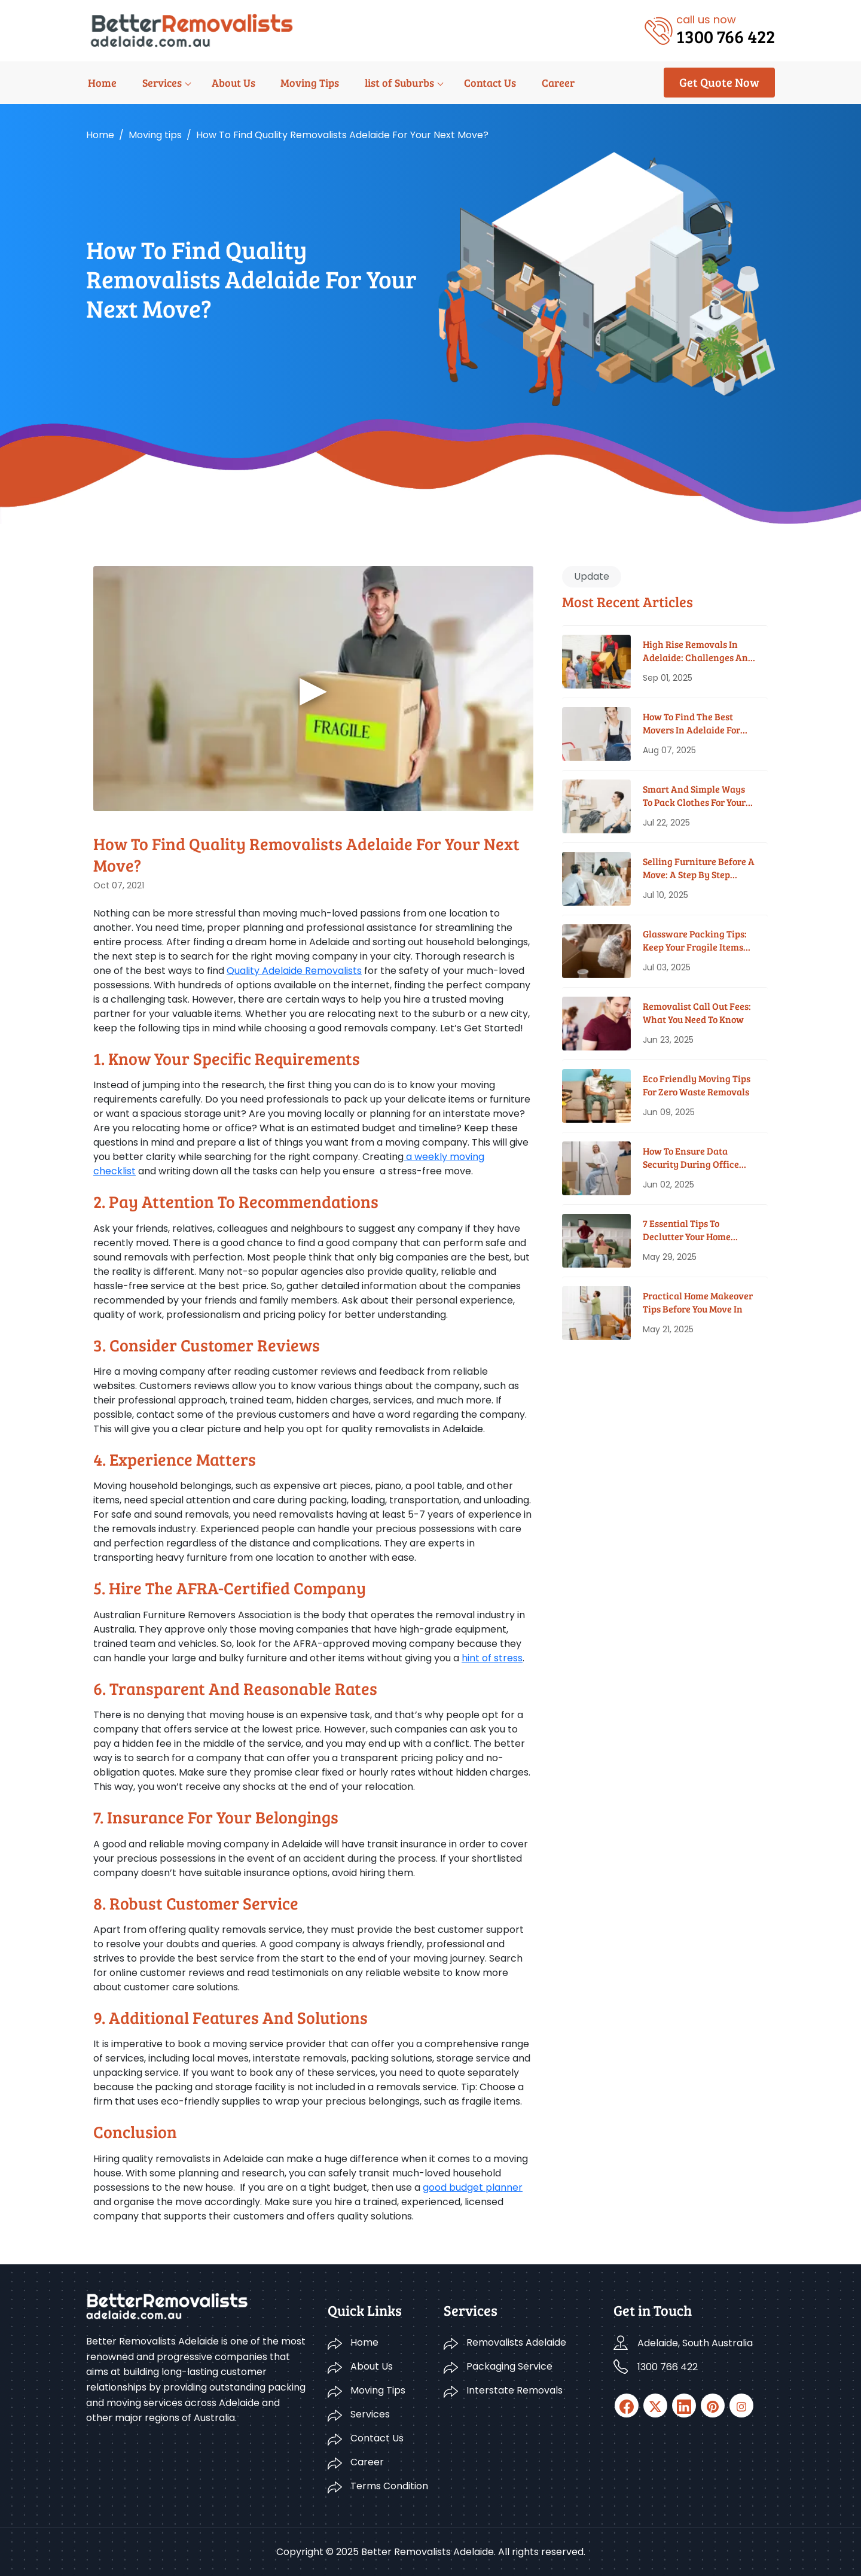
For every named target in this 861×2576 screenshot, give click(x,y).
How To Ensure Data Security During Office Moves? (691, 1157)
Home (100, 82)
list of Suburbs (391, 82)
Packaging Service (509, 2366)
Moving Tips (303, 82)
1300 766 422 (667, 2367)
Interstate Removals (514, 2390)
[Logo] (191, 29)
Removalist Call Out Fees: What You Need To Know (697, 1012)
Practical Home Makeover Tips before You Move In (698, 1302)
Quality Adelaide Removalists (294, 971)
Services (158, 82)
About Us (228, 82)
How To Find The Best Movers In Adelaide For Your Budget (691, 723)
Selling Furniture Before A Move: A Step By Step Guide (699, 868)
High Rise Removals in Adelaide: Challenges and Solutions (698, 651)
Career (546, 82)
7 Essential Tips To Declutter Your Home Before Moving (687, 1230)
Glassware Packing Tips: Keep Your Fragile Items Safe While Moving (695, 940)
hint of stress (492, 1658)
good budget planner (473, 2187)
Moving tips (155, 135)
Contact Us (480, 82)
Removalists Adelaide (516, 2342)
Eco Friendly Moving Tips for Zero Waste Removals (696, 1085)
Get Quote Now (719, 82)
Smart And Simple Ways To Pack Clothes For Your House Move (694, 795)
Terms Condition (389, 2486)
